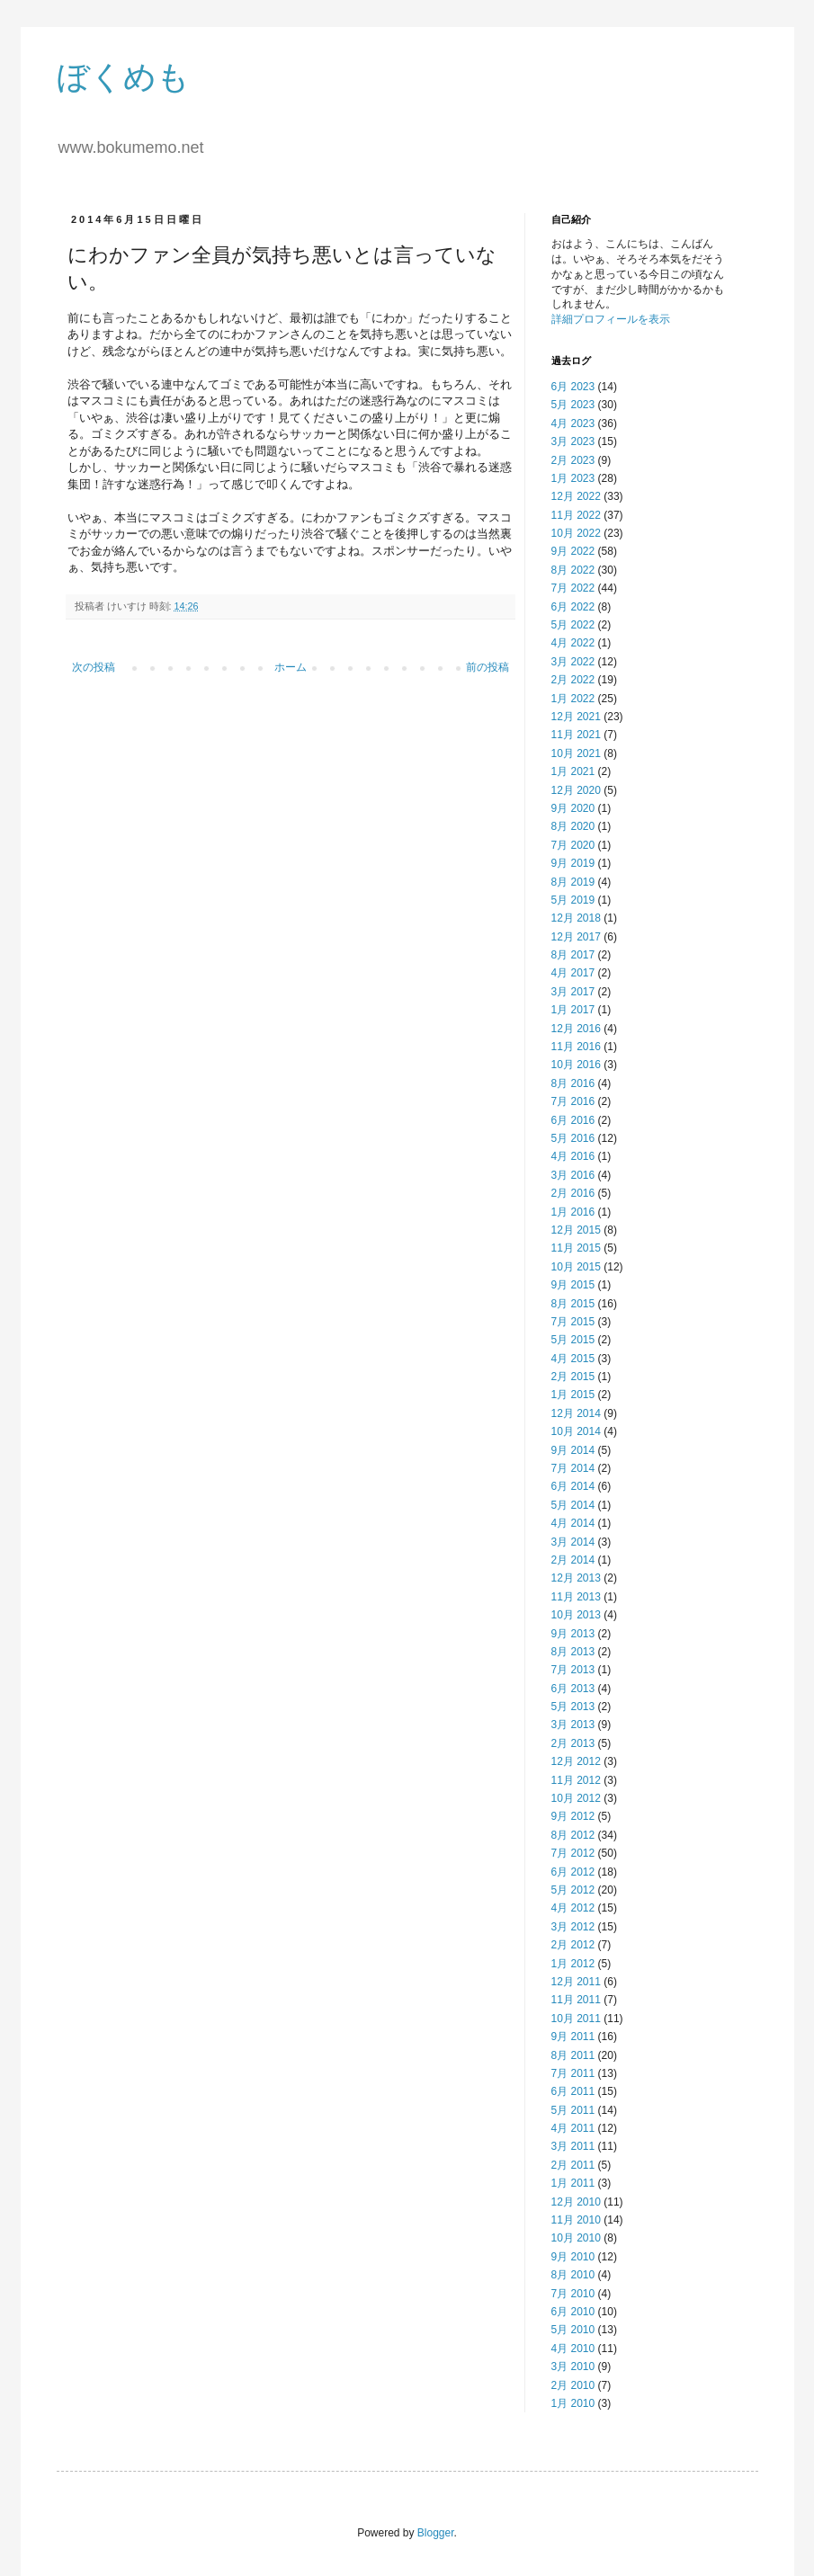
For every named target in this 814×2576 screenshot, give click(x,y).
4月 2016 (573, 1156)
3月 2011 (573, 2146)
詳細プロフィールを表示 (610, 319)
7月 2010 (573, 2293)
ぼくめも (123, 76)
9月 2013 (573, 1633)
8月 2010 (573, 2274)
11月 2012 (576, 1780)
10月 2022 (576, 533)
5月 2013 (573, 1706)
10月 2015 (576, 1267)
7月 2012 (573, 1853)
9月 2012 (573, 1816)
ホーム (290, 667)
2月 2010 (573, 2385)
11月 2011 (576, 1999)
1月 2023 (573, 478)
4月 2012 (573, 1908)
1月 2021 (573, 771)
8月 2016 (573, 1083)
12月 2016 (576, 1028)
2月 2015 (573, 1376)
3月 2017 (573, 991)
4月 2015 (573, 1358)
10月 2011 (576, 2018)
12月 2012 (576, 1761)
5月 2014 (573, 1505)
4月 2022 (573, 643)
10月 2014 (576, 1431)
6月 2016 (573, 1120)
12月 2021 (576, 716)
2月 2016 (573, 1193)
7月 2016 (573, 1101)
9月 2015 (573, 1285)
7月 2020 (573, 845)
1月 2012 (573, 1963)
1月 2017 (573, 1009)
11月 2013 (576, 1597)
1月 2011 (573, 2183)
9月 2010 (573, 2257)
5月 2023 (573, 404)
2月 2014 (573, 1560)
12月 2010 (576, 2202)
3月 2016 (573, 1175)
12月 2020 (576, 790)
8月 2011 (573, 2055)
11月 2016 (576, 1046)
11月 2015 (576, 1248)
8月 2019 (573, 882)
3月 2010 (573, 2366)
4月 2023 (573, 423)
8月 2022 (573, 570)
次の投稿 (93, 667)
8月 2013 (573, 1651)
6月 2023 (573, 386)
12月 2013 (576, 1578)
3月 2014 (573, 1542)
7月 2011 (573, 2073)
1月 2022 (573, 698)
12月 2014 (576, 1413)
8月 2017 (573, 955)
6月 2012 (573, 1872)
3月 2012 (573, 1927)
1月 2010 (573, 2403)
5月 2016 (573, 1138)
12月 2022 (576, 496)
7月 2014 (573, 1468)
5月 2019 (573, 900)
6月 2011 (573, 2091)
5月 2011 (573, 2110)
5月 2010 (573, 2329)
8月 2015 (573, 1303)
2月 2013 (573, 1743)
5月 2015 (573, 1339)
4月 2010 (573, 2348)
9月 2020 (573, 808)
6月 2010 (573, 2311)
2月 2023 (573, 460)
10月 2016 (576, 1064)
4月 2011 (573, 2128)
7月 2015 (573, 1321)
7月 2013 (573, 1669)
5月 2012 (573, 1890)
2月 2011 (573, 2165)
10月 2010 (576, 2238)
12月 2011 (576, 1981)
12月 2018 (576, 918)
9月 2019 (573, 863)
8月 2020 (573, 826)
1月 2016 (573, 1212)
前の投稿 (487, 667)
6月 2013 (573, 1688)
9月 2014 (573, 1450)
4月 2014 (573, 1523)
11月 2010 (576, 2220)
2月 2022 (573, 679)
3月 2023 (573, 441)
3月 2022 (573, 661)
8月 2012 (573, 1835)
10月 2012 (576, 1798)
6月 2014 (573, 1486)
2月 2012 (573, 1945)
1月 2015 (573, 1394)
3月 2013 (573, 1724)
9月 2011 (573, 2036)
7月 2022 (573, 588)
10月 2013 (576, 1615)
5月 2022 (573, 625)
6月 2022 (573, 607)
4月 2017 (573, 973)
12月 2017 (576, 937)
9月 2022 (573, 551)
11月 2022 (576, 515)
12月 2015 (576, 1230)
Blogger (435, 2533)
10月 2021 (576, 753)
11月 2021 (576, 734)
